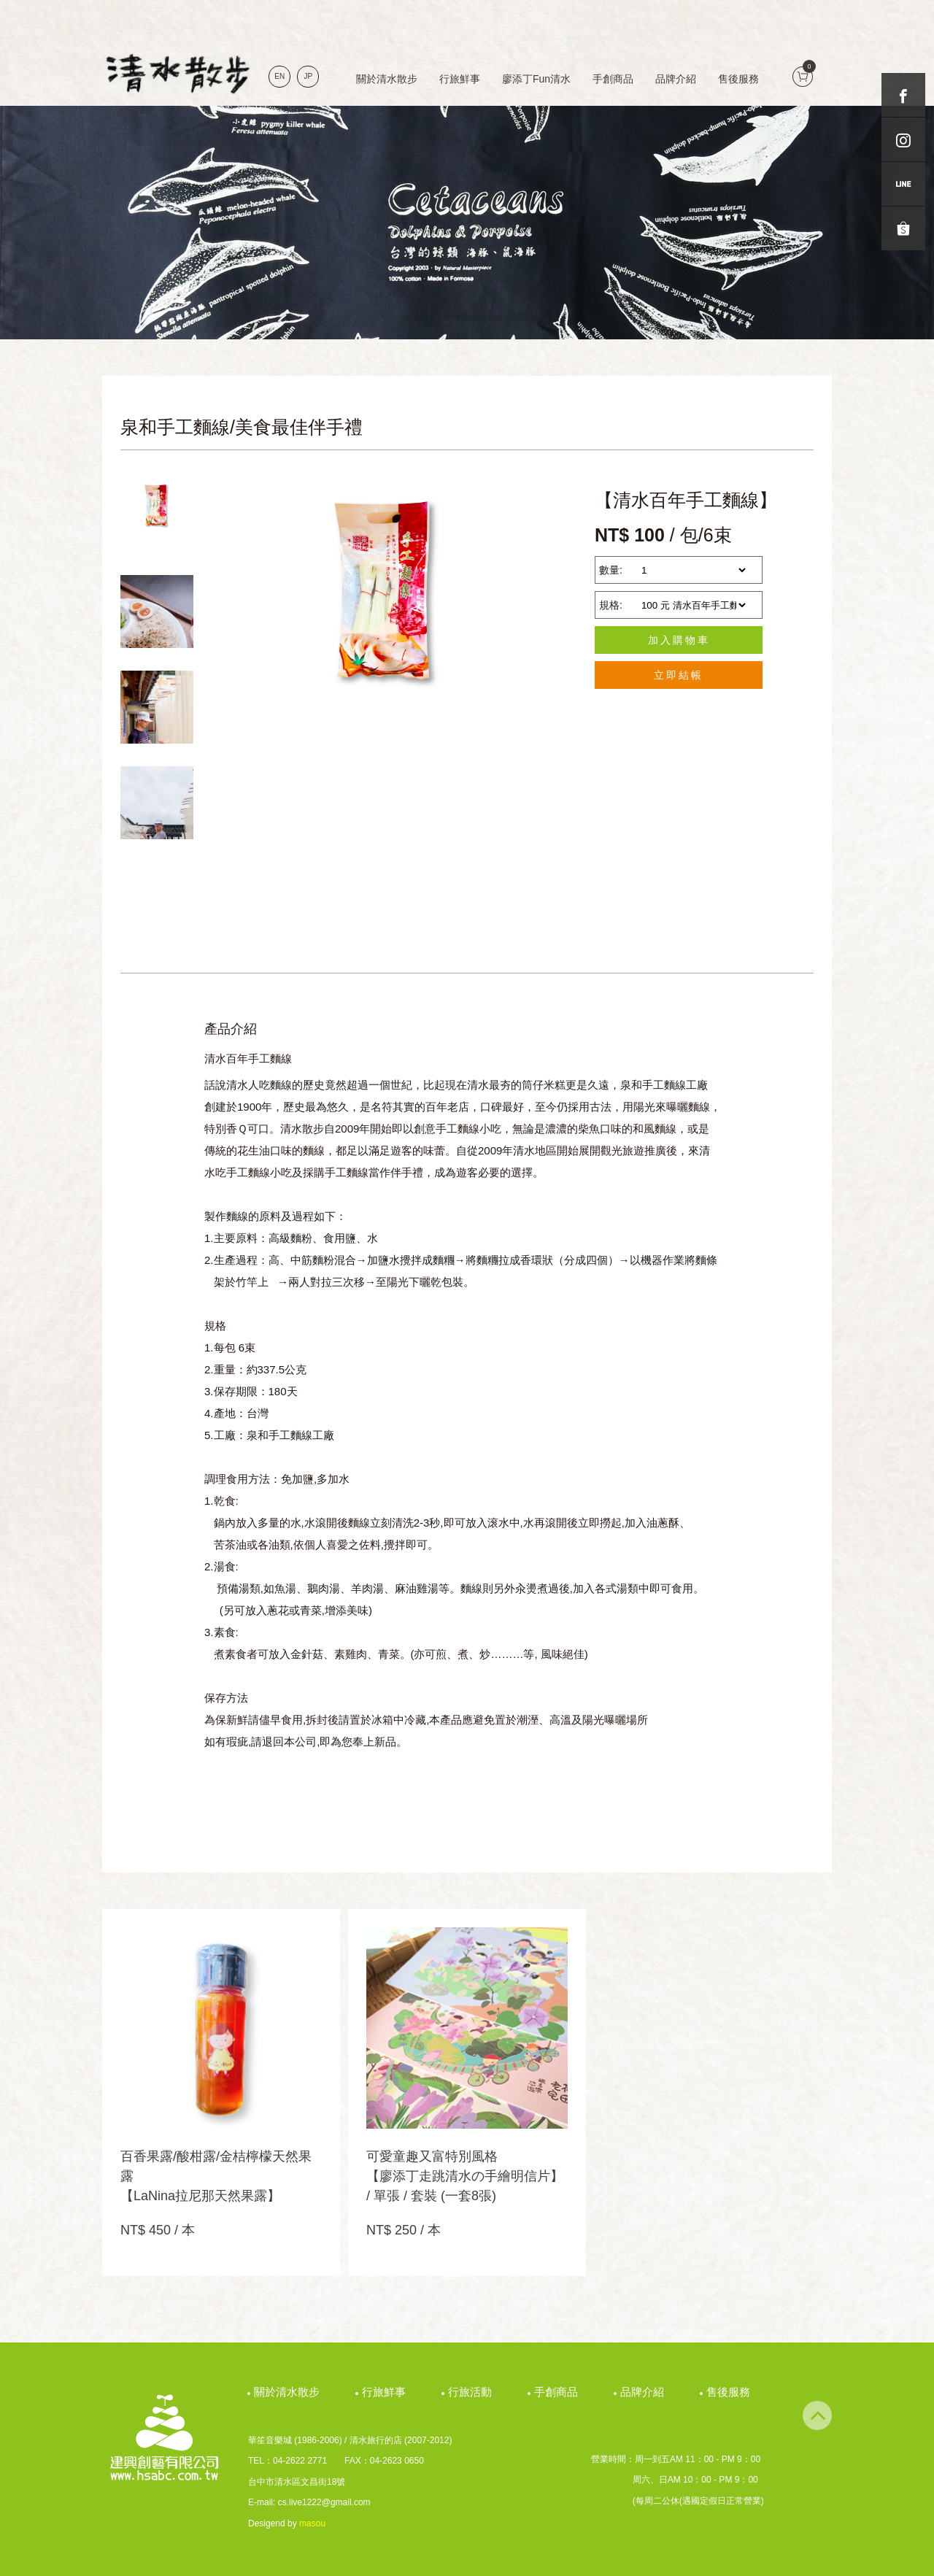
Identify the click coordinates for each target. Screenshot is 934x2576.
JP (308, 76)
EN (279, 76)
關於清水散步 (386, 79)
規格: (610, 605)
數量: (610, 570)
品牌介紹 (675, 79)
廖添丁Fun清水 (536, 79)
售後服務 (738, 79)
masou (312, 2523)
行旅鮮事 (459, 79)
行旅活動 (472, 2391)
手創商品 (613, 79)
